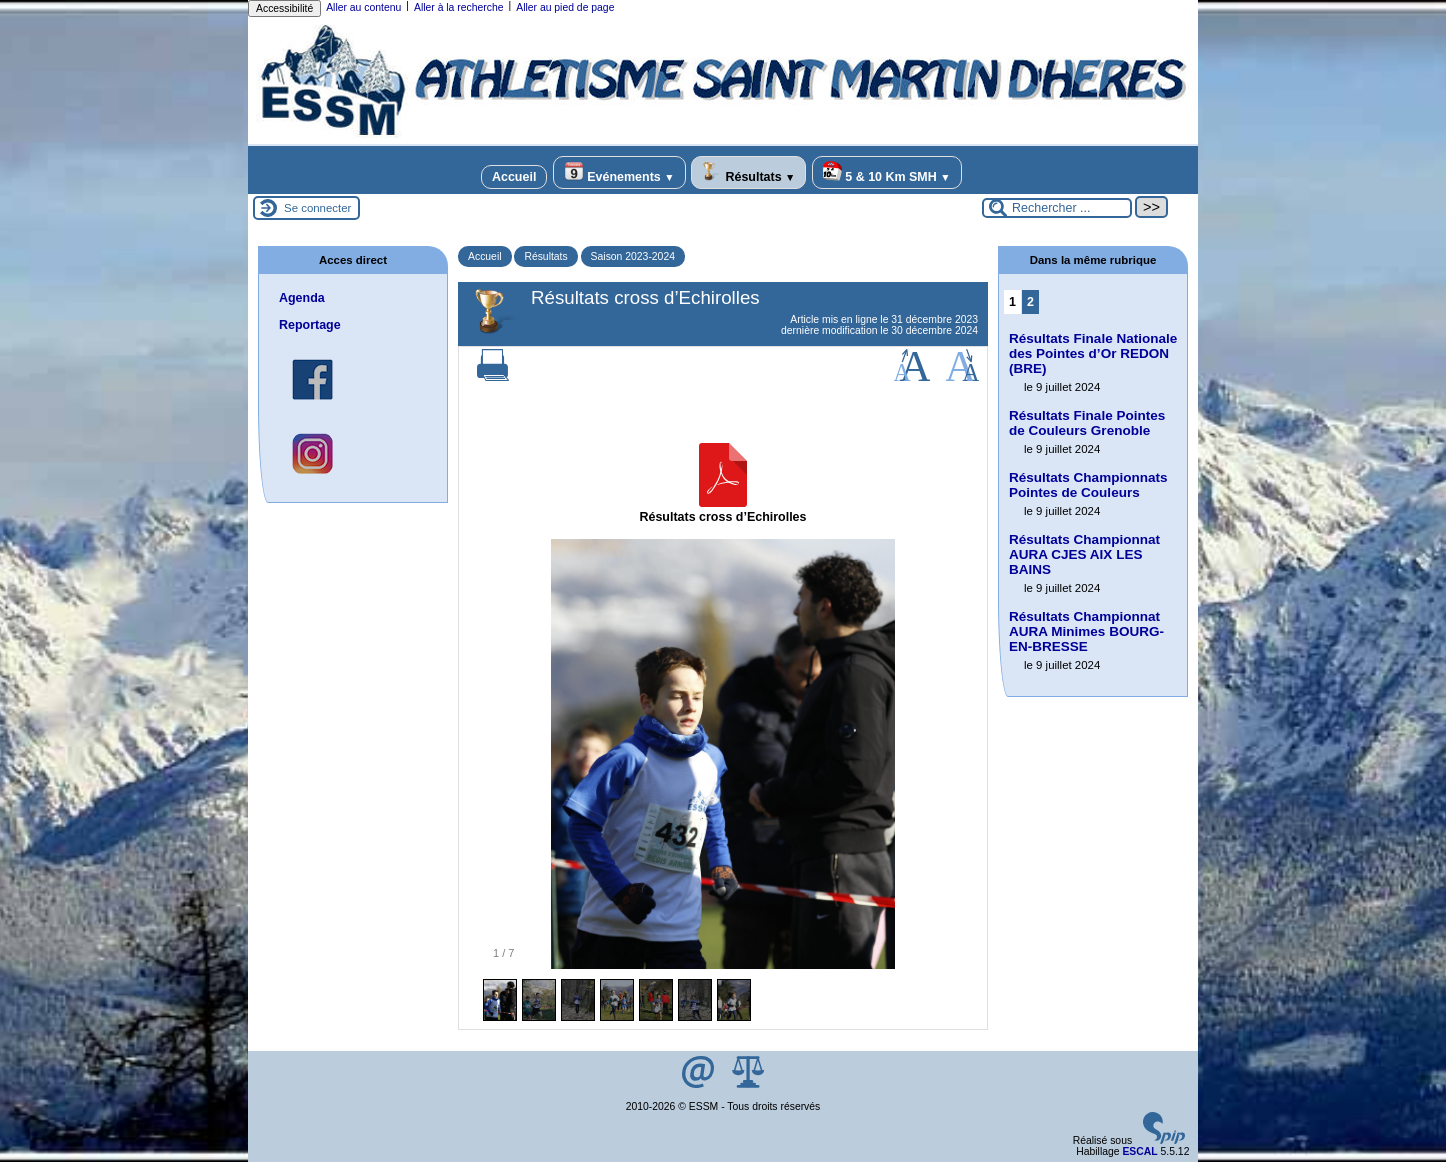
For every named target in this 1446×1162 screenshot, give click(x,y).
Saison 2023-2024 (633, 256)
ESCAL (1139, 1151)
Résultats (748, 172)
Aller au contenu (363, 7)
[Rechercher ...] (1057, 208)
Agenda (302, 298)
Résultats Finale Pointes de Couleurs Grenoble (1087, 423)
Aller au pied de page (565, 7)
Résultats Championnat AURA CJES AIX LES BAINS (1084, 554)
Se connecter (317, 208)
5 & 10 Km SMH (887, 172)
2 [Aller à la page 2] (1030, 302)
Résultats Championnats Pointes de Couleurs (1088, 485)
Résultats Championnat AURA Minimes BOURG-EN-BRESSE (1086, 631)
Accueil (514, 177)
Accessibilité (284, 8)
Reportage (310, 325)
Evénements (619, 172)
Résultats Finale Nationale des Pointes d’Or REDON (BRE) (1093, 353)
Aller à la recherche (459, 7)
